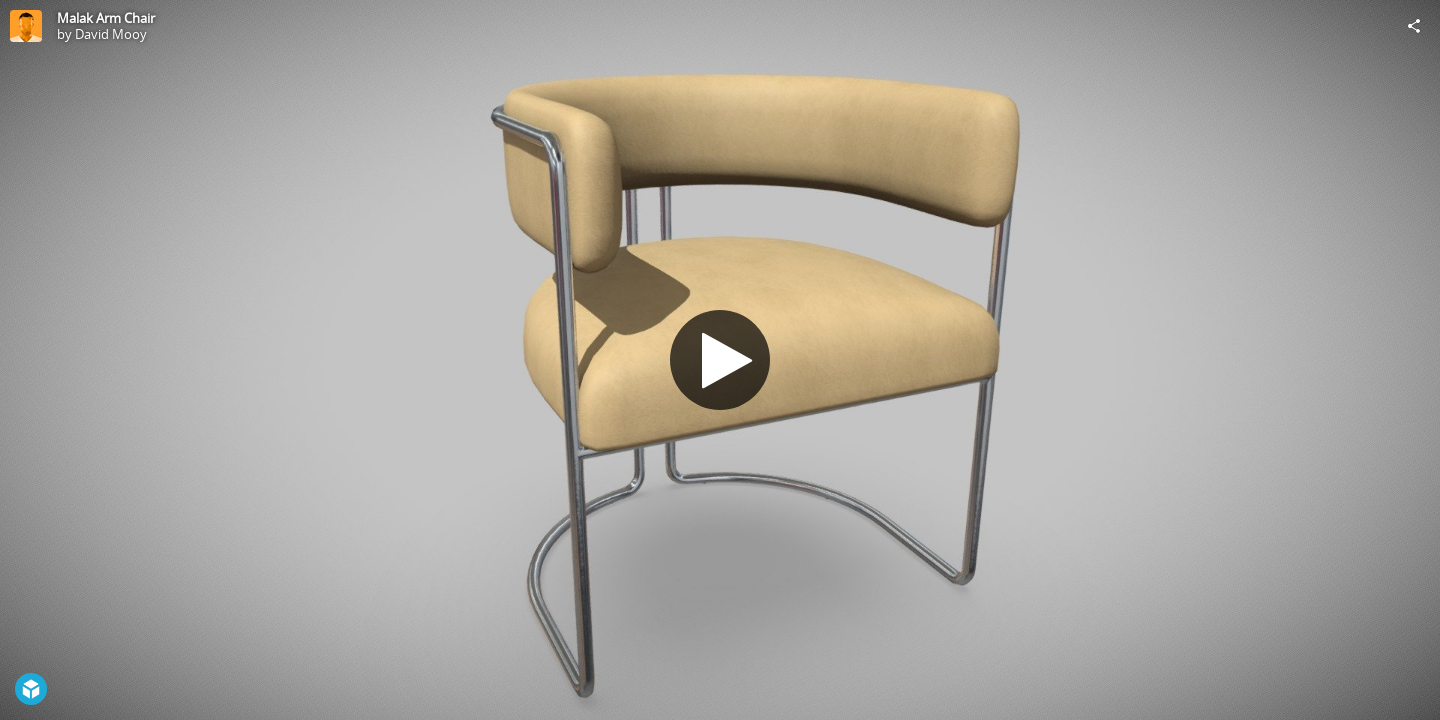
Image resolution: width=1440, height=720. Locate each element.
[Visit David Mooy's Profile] (26, 26)
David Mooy (111, 34)
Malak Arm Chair (106, 18)
